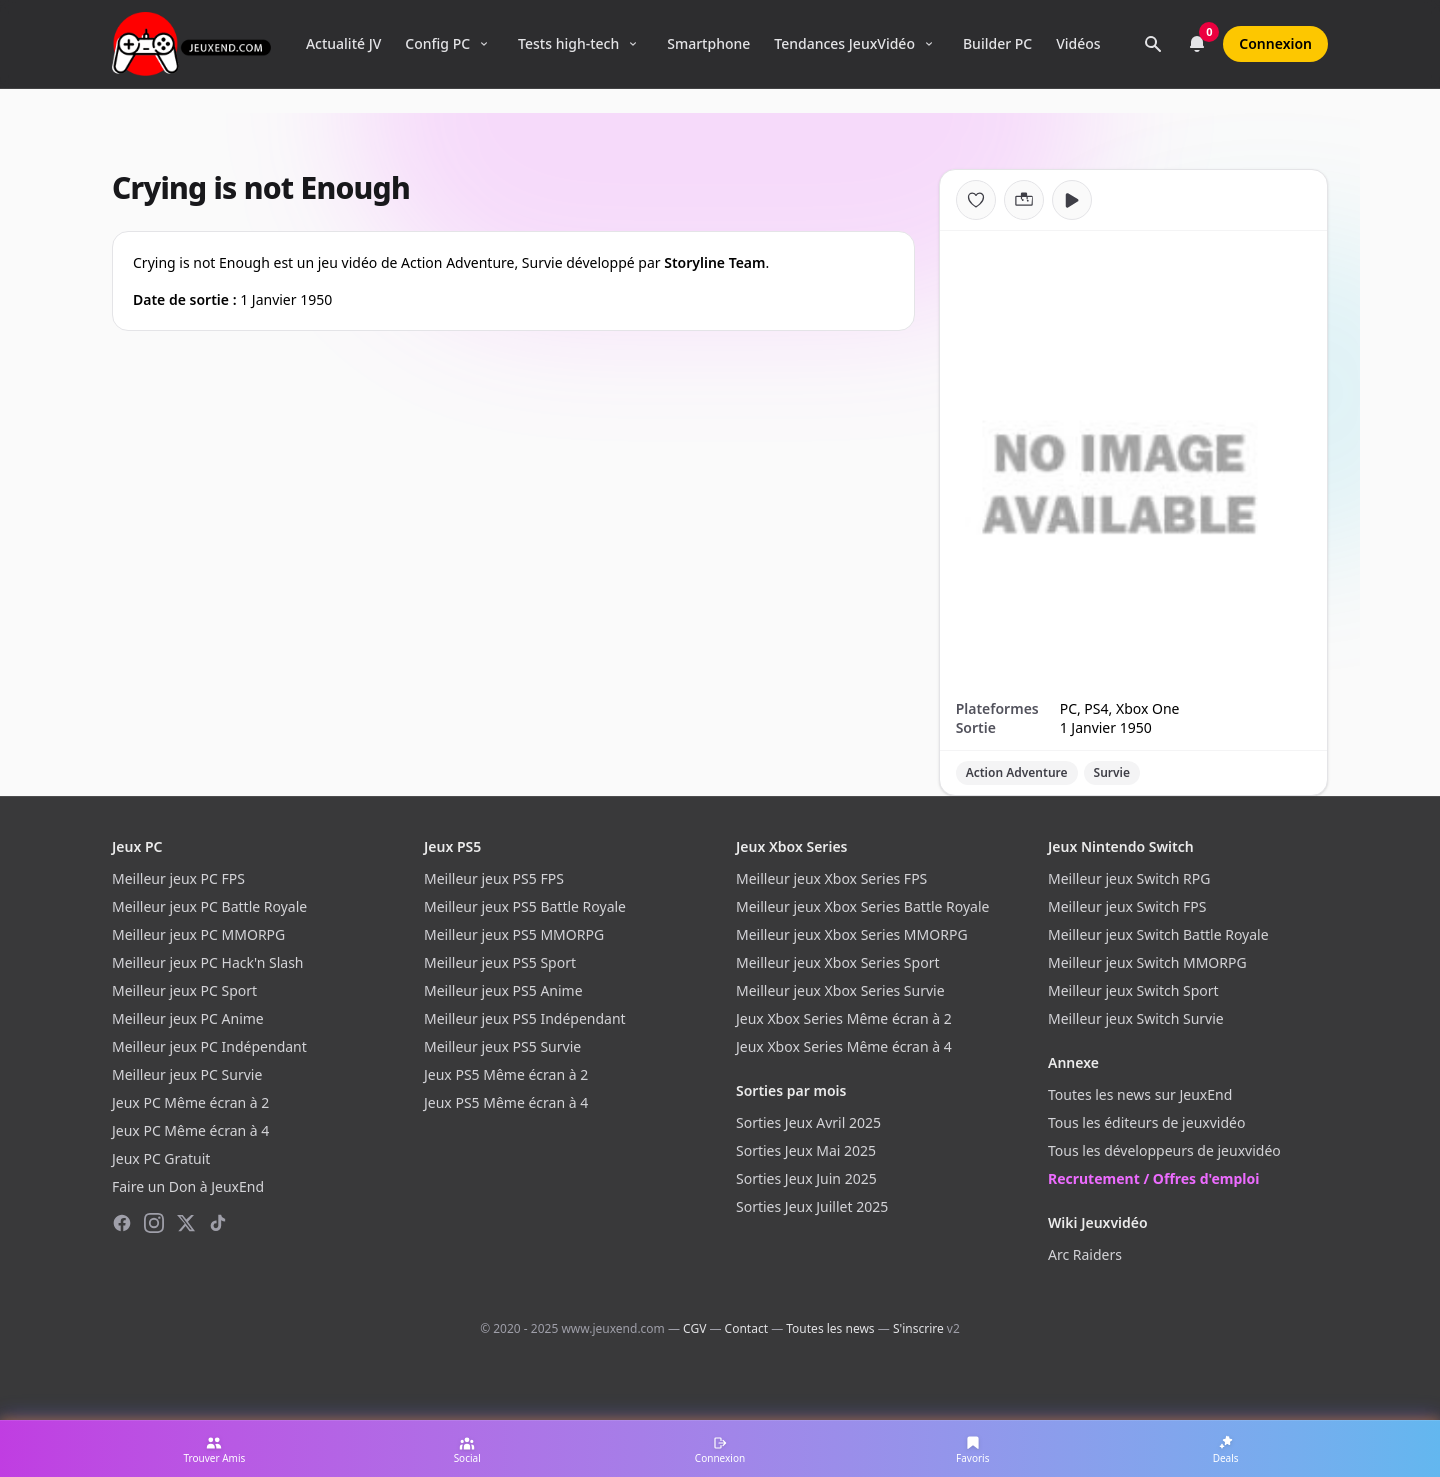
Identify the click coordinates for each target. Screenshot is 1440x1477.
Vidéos (1078, 43)
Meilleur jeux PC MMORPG (198, 934)
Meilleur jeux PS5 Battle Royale (525, 906)
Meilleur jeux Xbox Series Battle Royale (862, 906)
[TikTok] (218, 1223)
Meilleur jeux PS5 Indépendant (525, 1018)
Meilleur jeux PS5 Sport (500, 962)
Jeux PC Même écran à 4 (190, 1130)
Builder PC (997, 43)
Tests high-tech (568, 43)
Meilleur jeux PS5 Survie (502, 1046)
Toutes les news (830, 1328)
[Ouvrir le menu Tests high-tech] (633, 44)
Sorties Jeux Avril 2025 (808, 1122)
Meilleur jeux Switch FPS (1127, 906)
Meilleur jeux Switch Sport (1133, 990)
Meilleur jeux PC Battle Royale (209, 906)
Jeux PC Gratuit (161, 1158)
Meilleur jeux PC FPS (178, 878)
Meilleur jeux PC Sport (184, 990)
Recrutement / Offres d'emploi (1153, 1178)
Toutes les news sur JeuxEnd (1140, 1094)
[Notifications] (1197, 44)
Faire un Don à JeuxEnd (188, 1186)
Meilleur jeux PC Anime (188, 1018)
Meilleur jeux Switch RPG (1129, 878)
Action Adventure (1017, 772)
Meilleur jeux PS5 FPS (494, 878)
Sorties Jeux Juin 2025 (806, 1178)
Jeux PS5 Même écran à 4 (506, 1102)
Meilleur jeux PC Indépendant (209, 1046)
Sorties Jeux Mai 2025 (806, 1150)
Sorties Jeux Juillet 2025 (812, 1206)
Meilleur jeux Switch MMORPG (1147, 962)
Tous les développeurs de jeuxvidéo (1164, 1150)
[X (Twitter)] (186, 1223)
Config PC (437, 43)
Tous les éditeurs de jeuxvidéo (1146, 1122)
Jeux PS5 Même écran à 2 (506, 1074)
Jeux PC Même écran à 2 (190, 1102)
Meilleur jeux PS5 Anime (503, 990)
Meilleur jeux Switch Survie (1136, 1018)
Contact (746, 1328)
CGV (694, 1328)
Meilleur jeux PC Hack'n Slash (208, 962)
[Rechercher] (1153, 44)
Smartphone (708, 43)
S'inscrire (918, 1328)
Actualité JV (343, 43)
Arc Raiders (1085, 1254)
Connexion (1275, 43)
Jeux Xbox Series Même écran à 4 (844, 1046)
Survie (1112, 772)
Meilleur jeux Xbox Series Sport (837, 962)
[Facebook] (122, 1223)
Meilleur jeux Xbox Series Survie (840, 990)
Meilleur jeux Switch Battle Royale (1158, 934)
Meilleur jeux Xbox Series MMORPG (852, 934)
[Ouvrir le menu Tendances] (929, 44)
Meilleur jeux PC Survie (187, 1074)
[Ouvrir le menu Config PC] (484, 44)
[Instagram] (154, 1223)
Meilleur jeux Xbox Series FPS (831, 878)
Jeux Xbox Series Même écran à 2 (844, 1018)
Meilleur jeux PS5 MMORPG (514, 934)
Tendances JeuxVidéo (844, 43)
